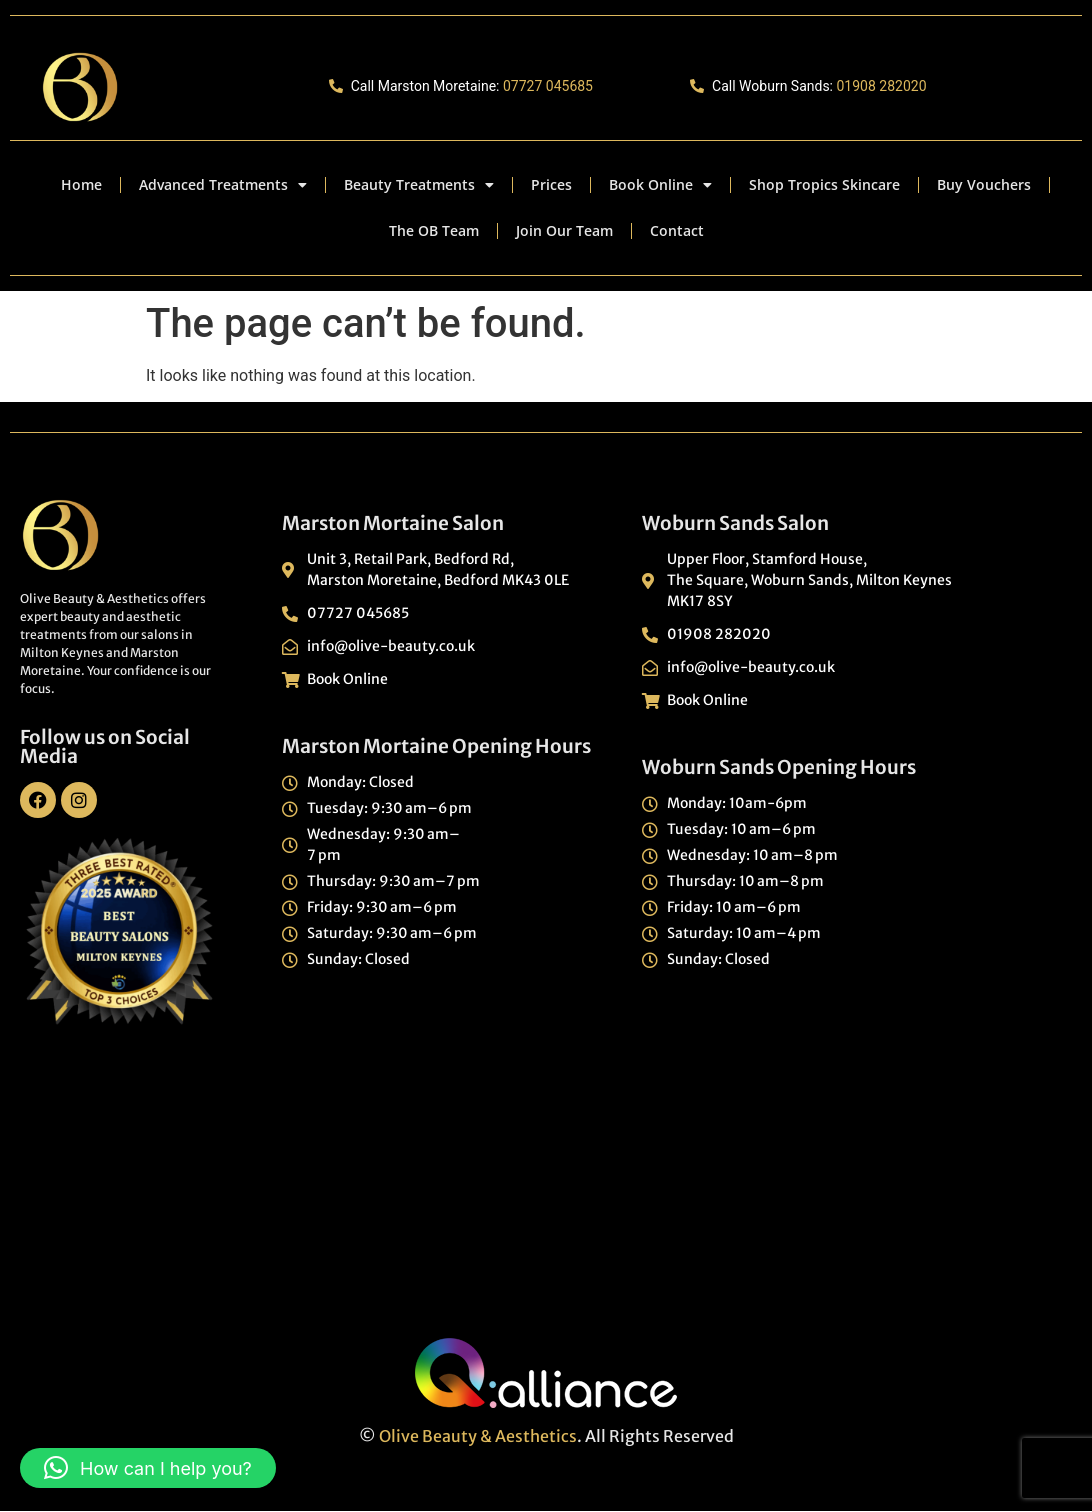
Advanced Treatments (223, 185)
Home (81, 184)
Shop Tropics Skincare (824, 184)
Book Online (660, 185)
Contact (677, 230)
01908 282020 (881, 86)
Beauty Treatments (419, 185)
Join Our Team (564, 230)
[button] (148, 1468)
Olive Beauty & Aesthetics (478, 1436)
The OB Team (434, 230)
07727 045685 (548, 86)
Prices (551, 184)
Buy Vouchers (984, 184)
